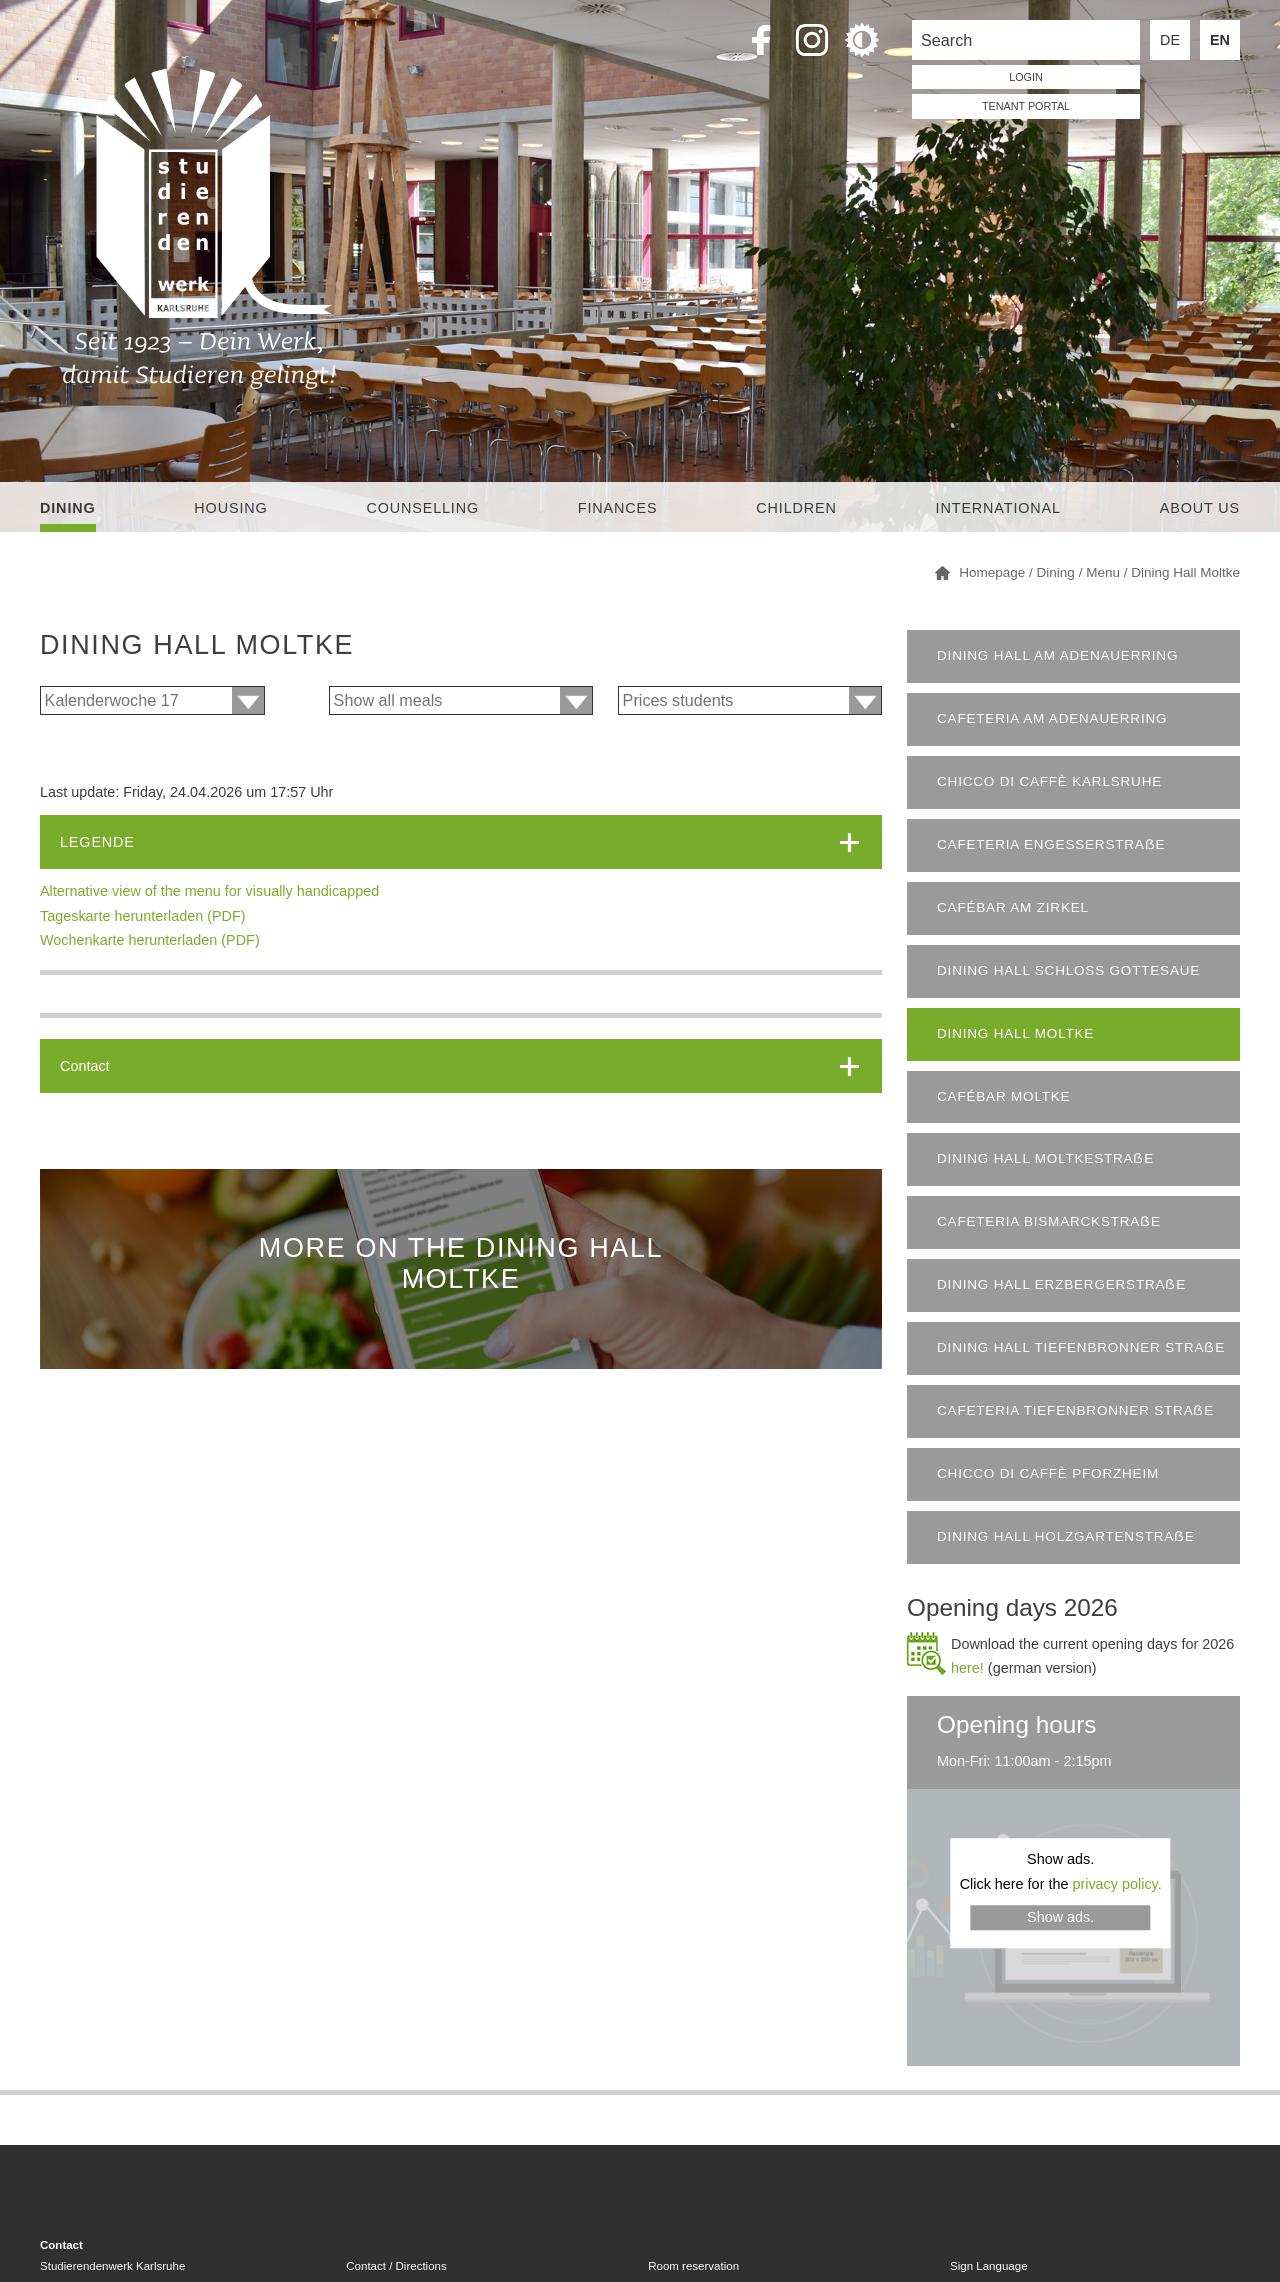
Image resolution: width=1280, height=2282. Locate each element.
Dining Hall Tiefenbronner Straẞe (1081, 1347)
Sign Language (988, 2266)
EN (1220, 40)
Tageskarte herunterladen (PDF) (143, 916)
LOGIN (1026, 77)
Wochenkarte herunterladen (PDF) (150, 940)
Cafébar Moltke (1003, 1096)
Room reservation (693, 2266)
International (998, 508)
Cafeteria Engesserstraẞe (1051, 844)
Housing (230, 508)
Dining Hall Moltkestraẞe (1045, 1158)
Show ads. (1060, 1917)
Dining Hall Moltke (1015, 1033)
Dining (68, 508)
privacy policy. (1116, 1884)
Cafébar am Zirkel (1013, 907)
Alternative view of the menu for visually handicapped (209, 891)
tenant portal (1026, 106)
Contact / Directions (396, 2266)
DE (1170, 40)
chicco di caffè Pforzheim (1048, 1473)
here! (967, 1668)
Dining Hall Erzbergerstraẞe (1061, 1284)
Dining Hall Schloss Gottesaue (1068, 970)
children (796, 508)
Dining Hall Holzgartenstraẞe (1066, 1536)
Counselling (422, 508)
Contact (85, 1066)
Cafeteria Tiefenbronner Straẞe (1075, 1410)
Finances (618, 508)
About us (1200, 508)
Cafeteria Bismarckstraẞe (1049, 1221)
